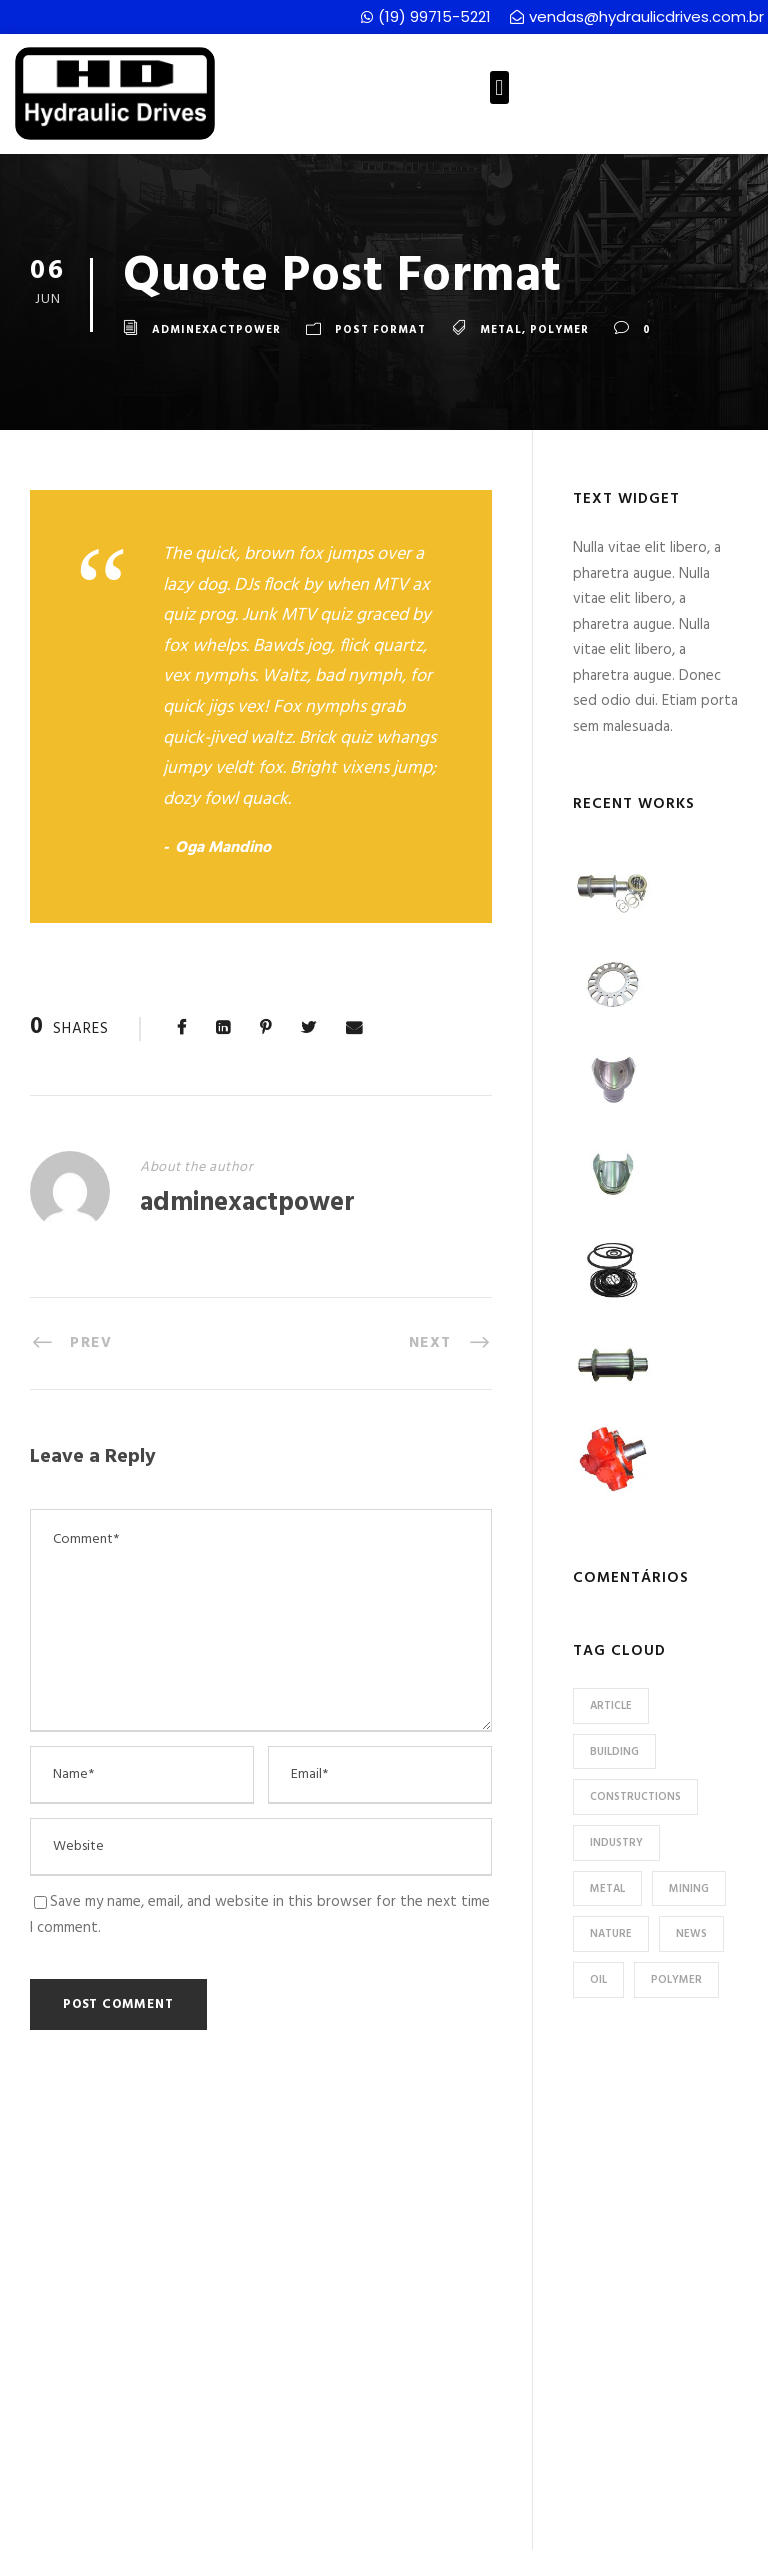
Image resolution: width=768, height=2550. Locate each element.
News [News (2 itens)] (691, 1934)
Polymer (559, 331)
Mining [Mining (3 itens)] (689, 1889)
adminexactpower (216, 331)
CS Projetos (574, 2527)
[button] (499, 87)
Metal (501, 331)
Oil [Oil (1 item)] (598, 1980)
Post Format (380, 331)
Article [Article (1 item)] (611, 1706)
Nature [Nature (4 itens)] (611, 1934)
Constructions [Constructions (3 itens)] (635, 1797)
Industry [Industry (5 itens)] (616, 1843)
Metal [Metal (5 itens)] (607, 1889)
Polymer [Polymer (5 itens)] (676, 1980)
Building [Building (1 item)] (614, 1752)
